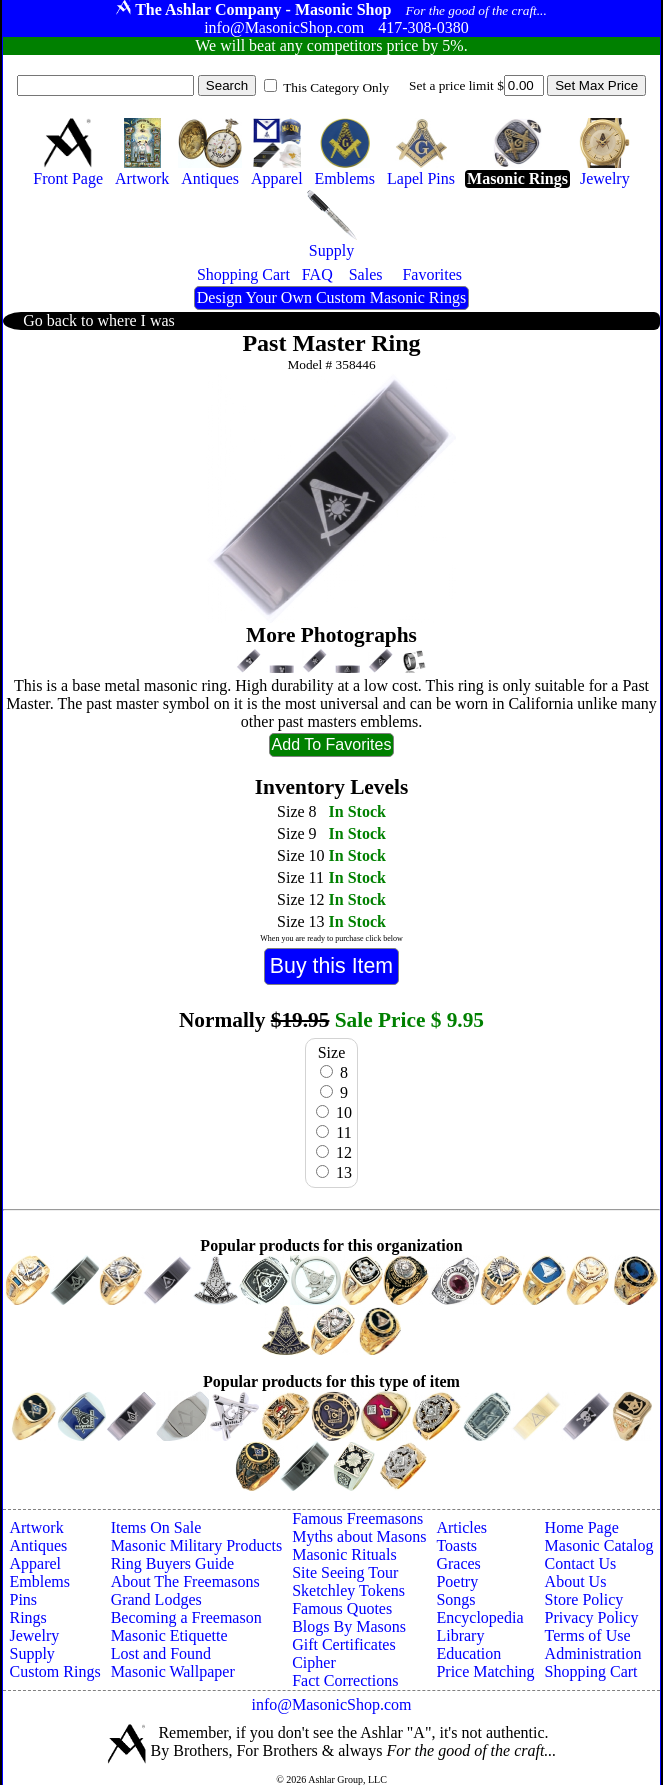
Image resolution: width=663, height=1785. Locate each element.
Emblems (39, 1581)
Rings (27, 1617)
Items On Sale (156, 1527)
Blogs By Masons (349, 1626)
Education (468, 1653)
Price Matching (485, 1671)
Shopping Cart (591, 1671)
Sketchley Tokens (348, 1590)
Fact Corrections (345, 1680)
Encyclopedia (479, 1617)
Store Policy (584, 1599)
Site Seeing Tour (345, 1572)
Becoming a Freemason (186, 1617)
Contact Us (581, 1563)
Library (460, 1635)
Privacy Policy (592, 1617)
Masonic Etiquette (169, 1635)
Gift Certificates (344, 1644)
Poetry (457, 1581)
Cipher (314, 1662)
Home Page (582, 1527)
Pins (23, 1599)
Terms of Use (588, 1635)
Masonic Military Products (197, 1545)
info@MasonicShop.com (331, 1704)
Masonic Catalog (599, 1545)
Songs (455, 1599)
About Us (576, 1581)
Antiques (38, 1545)
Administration (593, 1653)
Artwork (36, 1527)
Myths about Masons (359, 1536)
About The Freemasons (185, 1581)
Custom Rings (54, 1671)
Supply (31, 1653)
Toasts (456, 1545)
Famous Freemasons (357, 1518)
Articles (461, 1527)
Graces (458, 1563)
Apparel (35, 1563)
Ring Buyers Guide (173, 1563)
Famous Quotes (342, 1608)
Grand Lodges (156, 1599)
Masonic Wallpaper (173, 1671)
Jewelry (34, 1635)
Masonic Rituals (344, 1554)
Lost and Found (161, 1653)
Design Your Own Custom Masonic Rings (331, 297)
